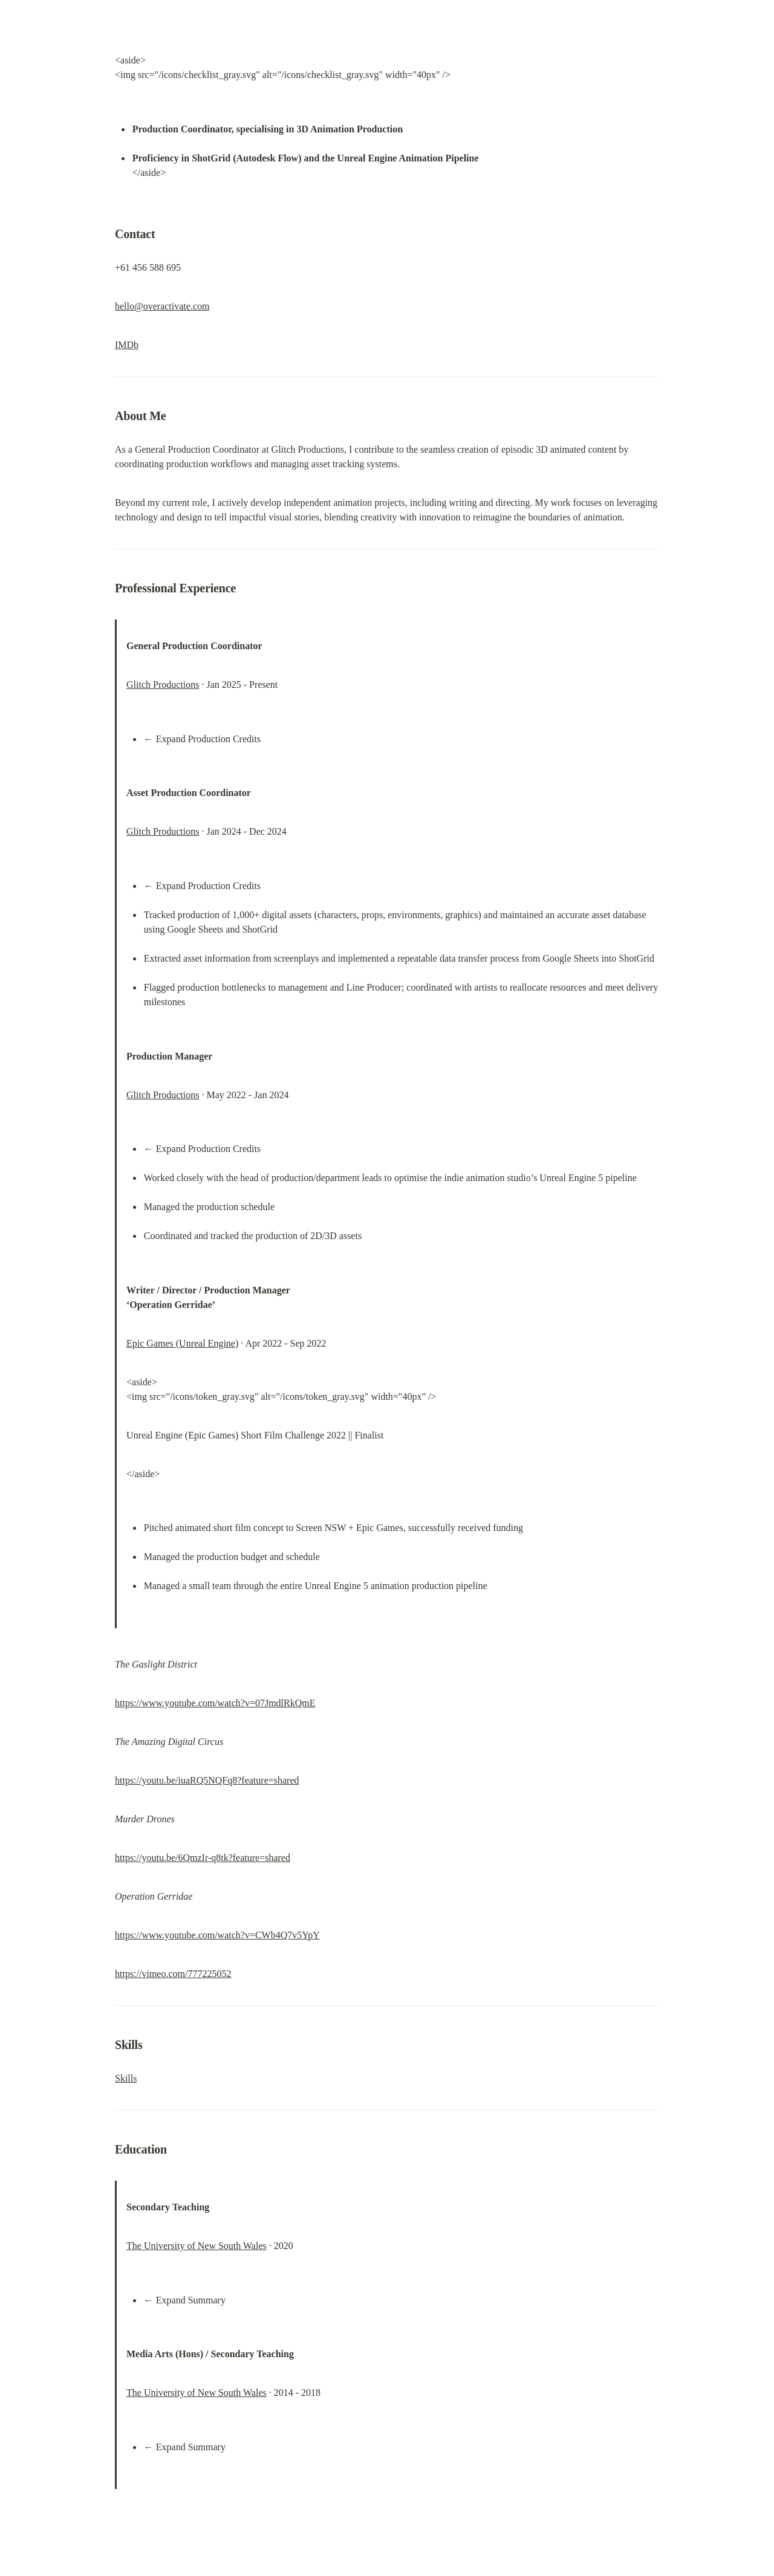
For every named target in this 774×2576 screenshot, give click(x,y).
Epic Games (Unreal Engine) (182, 1343)
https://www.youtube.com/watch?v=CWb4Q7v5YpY (217, 1935)
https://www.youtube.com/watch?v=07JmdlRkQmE (215, 1703)
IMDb (126, 345)
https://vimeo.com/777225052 (173, 1974)
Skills (126, 2078)
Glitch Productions (162, 684)
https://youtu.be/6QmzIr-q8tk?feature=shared (202, 1858)
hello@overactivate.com (162, 306)
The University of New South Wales (196, 2246)
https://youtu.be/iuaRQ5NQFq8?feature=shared (207, 1780)
